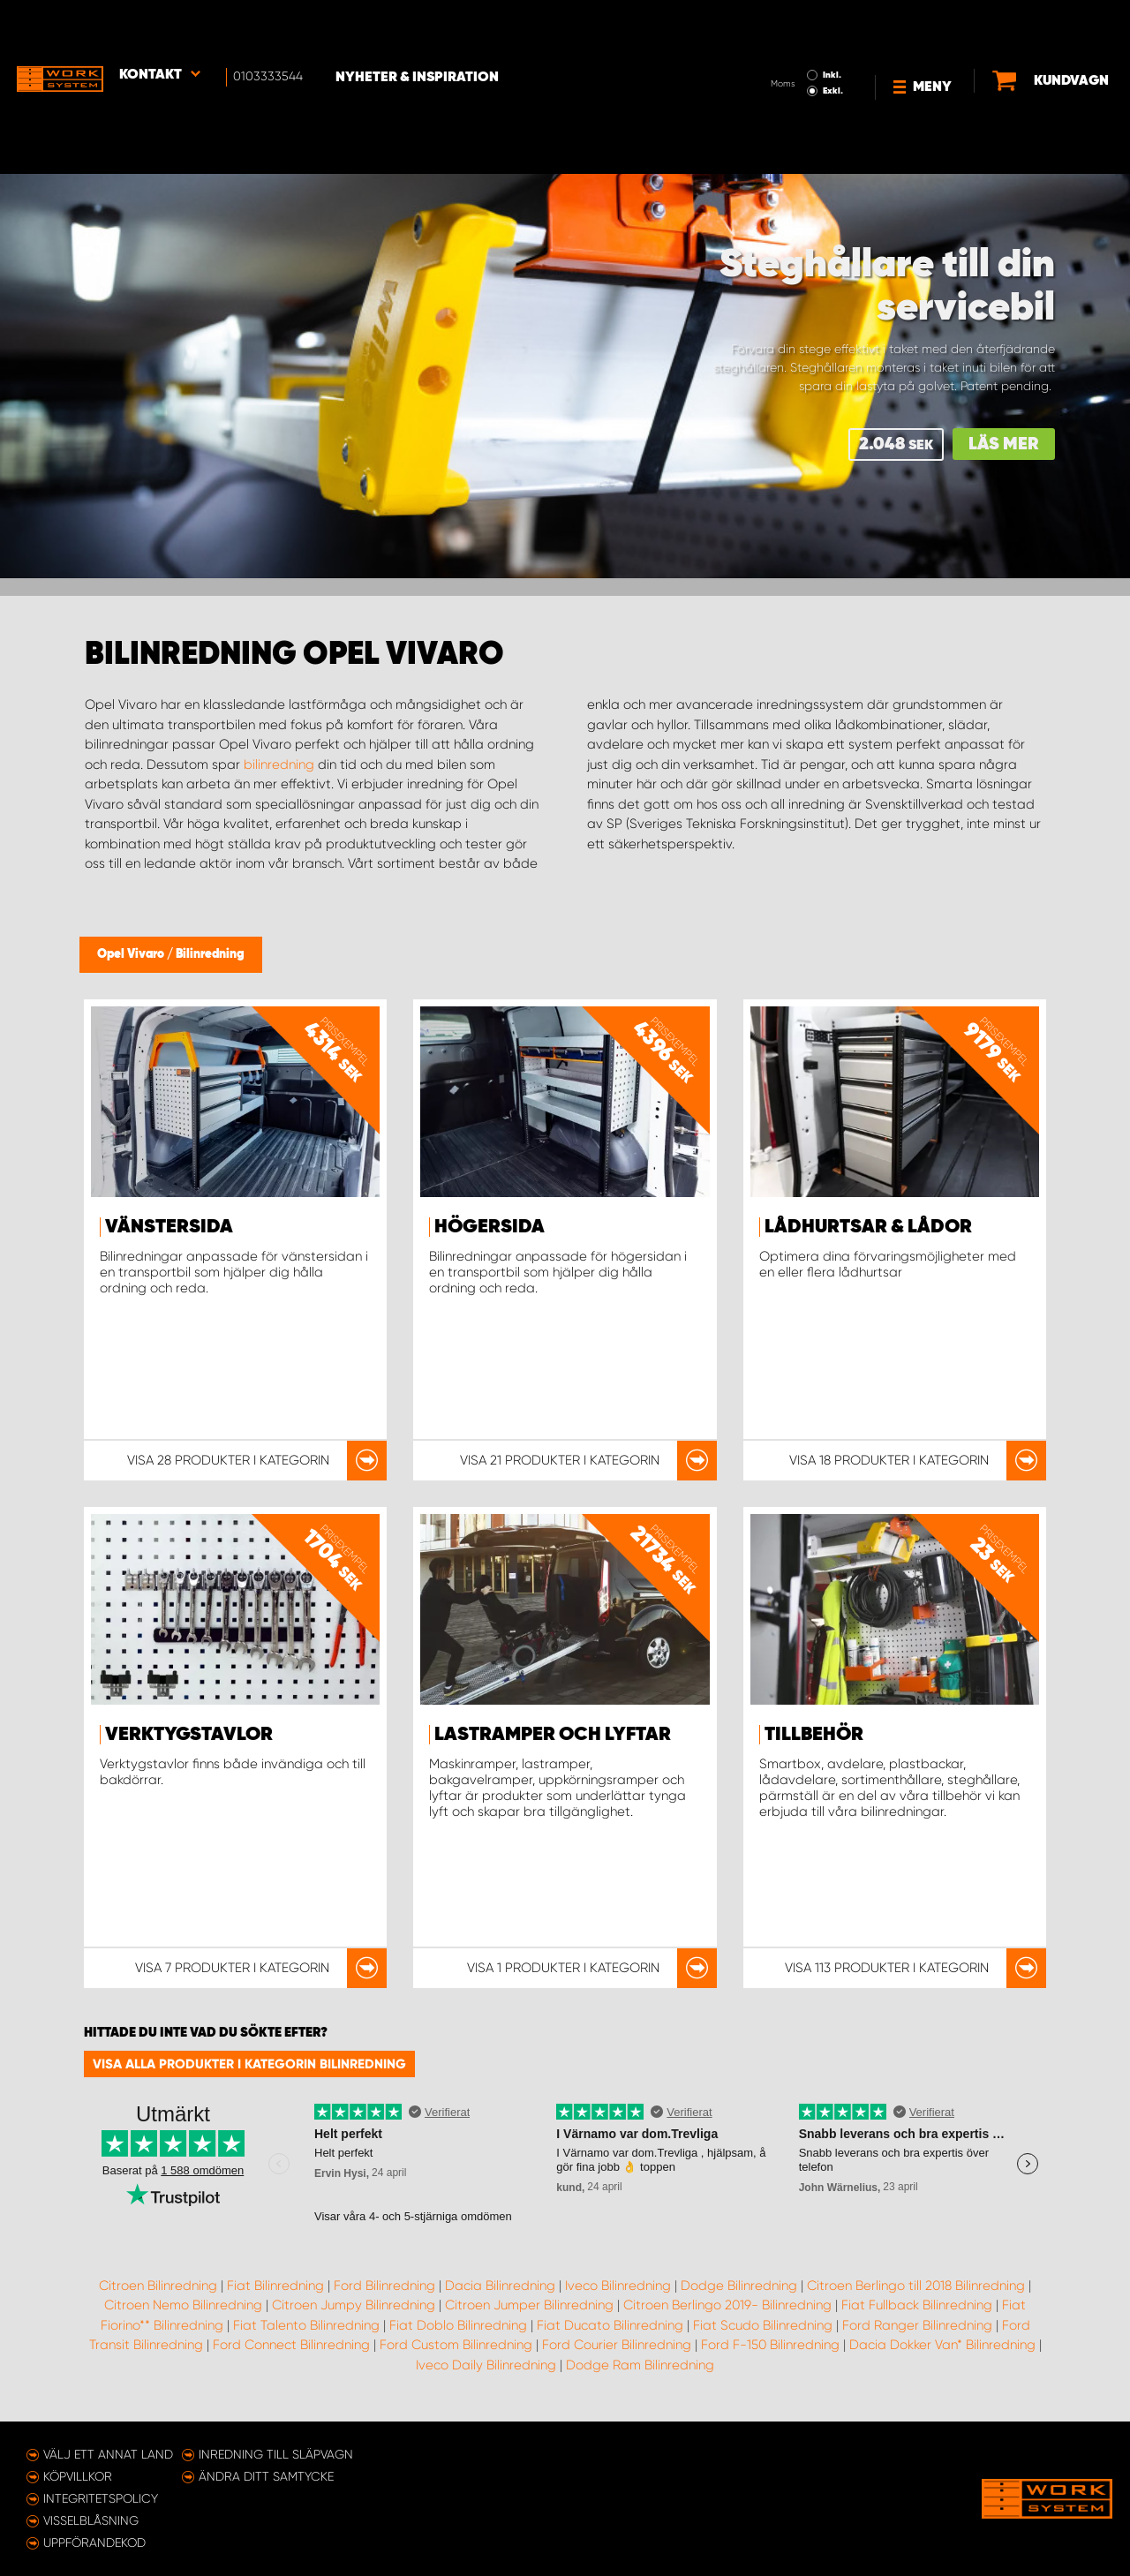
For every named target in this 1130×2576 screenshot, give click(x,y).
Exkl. (781, 40)
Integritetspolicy (100, 2498)
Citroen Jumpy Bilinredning (353, 2305)
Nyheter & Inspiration (424, 27)
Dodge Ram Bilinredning (640, 2365)
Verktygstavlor (189, 1734)
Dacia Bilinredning (500, 2286)
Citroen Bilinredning (158, 2286)
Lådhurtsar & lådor (868, 1227)
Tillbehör (814, 1734)
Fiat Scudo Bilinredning (762, 2325)
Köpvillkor (77, 2476)
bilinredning (279, 764)
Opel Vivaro (132, 954)
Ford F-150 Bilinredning (770, 2345)
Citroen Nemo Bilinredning (183, 2305)
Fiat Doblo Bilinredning (458, 2325)
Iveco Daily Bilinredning (486, 2365)
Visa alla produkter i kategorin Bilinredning (249, 2064)
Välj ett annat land (108, 2454)
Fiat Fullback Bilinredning (916, 2305)
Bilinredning (210, 954)
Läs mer (1003, 444)
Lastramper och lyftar (552, 1734)
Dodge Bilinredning (739, 2286)
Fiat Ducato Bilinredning (610, 2325)
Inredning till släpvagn (276, 2454)
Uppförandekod (94, 2542)
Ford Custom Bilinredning (456, 2345)
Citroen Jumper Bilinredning (529, 2305)
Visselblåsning (91, 2520)
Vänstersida (169, 1227)
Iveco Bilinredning (618, 2286)
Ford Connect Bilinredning (291, 2345)
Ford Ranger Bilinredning (917, 2325)
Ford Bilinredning (384, 2286)
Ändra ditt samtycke (266, 2476)
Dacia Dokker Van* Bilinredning (942, 2345)
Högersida (489, 1227)
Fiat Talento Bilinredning (306, 2325)
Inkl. (780, 24)
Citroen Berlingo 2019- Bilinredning (727, 2305)
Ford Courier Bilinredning (616, 2345)
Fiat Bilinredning (275, 2286)
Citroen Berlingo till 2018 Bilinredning (916, 2286)
